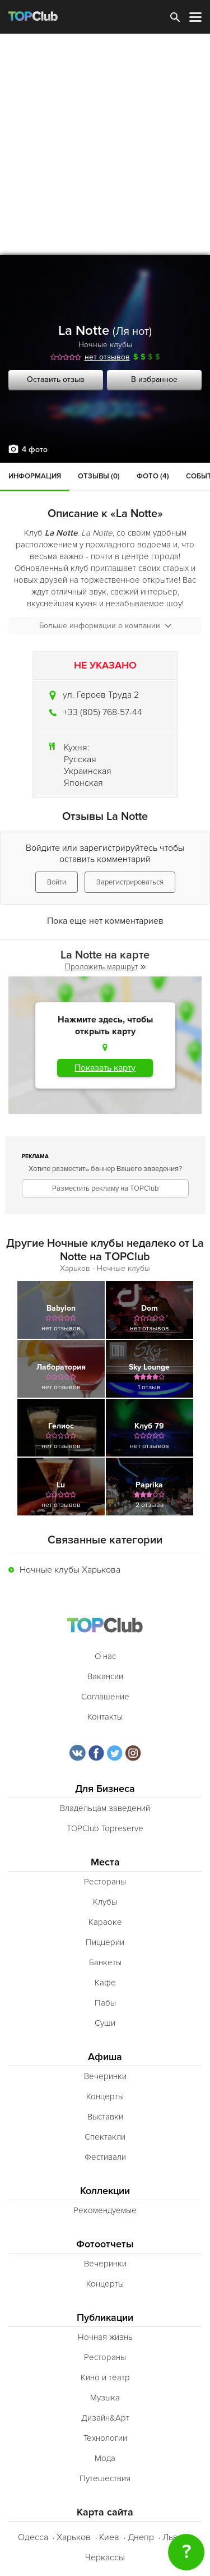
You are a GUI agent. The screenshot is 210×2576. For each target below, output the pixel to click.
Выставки (105, 2116)
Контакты (105, 1716)
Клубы (105, 1901)
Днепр (141, 2537)
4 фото (35, 449)
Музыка (105, 2397)
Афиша (105, 2057)
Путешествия (105, 2478)
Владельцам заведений (105, 1808)
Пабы (105, 2002)
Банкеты (105, 1962)
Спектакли (105, 2136)
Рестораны (105, 1881)
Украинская (87, 771)
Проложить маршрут (105, 966)
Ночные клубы (105, 344)
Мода (105, 2458)
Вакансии (105, 1676)
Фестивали (105, 2157)
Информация (34, 476)
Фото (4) (153, 476)
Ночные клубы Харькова (70, 1569)
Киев (109, 2537)
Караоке (105, 1922)
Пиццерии (105, 1942)
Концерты (105, 2096)
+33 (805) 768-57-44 (102, 712)
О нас (105, 1656)
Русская (80, 759)
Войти (56, 882)
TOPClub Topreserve (105, 1828)
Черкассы (105, 2557)
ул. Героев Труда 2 (101, 695)
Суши (105, 2023)
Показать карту (105, 1067)
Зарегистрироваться (130, 882)
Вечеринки (105, 2076)
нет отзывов (107, 357)
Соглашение (105, 1696)
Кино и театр (105, 2377)
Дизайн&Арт (105, 2417)
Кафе (105, 1982)
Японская (83, 783)
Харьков (74, 2537)
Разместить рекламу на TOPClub (105, 1188)
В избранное (154, 379)
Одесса (33, 2537)
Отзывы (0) (99, 476)
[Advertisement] (105, 144)
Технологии (105, 2438)
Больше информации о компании (105, 625)
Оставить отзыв (56, 379)
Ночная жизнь (105, 2337)
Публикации (105, 2318)
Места (105, 1862)
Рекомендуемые (105, 2210)
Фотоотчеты (105, 2244)
